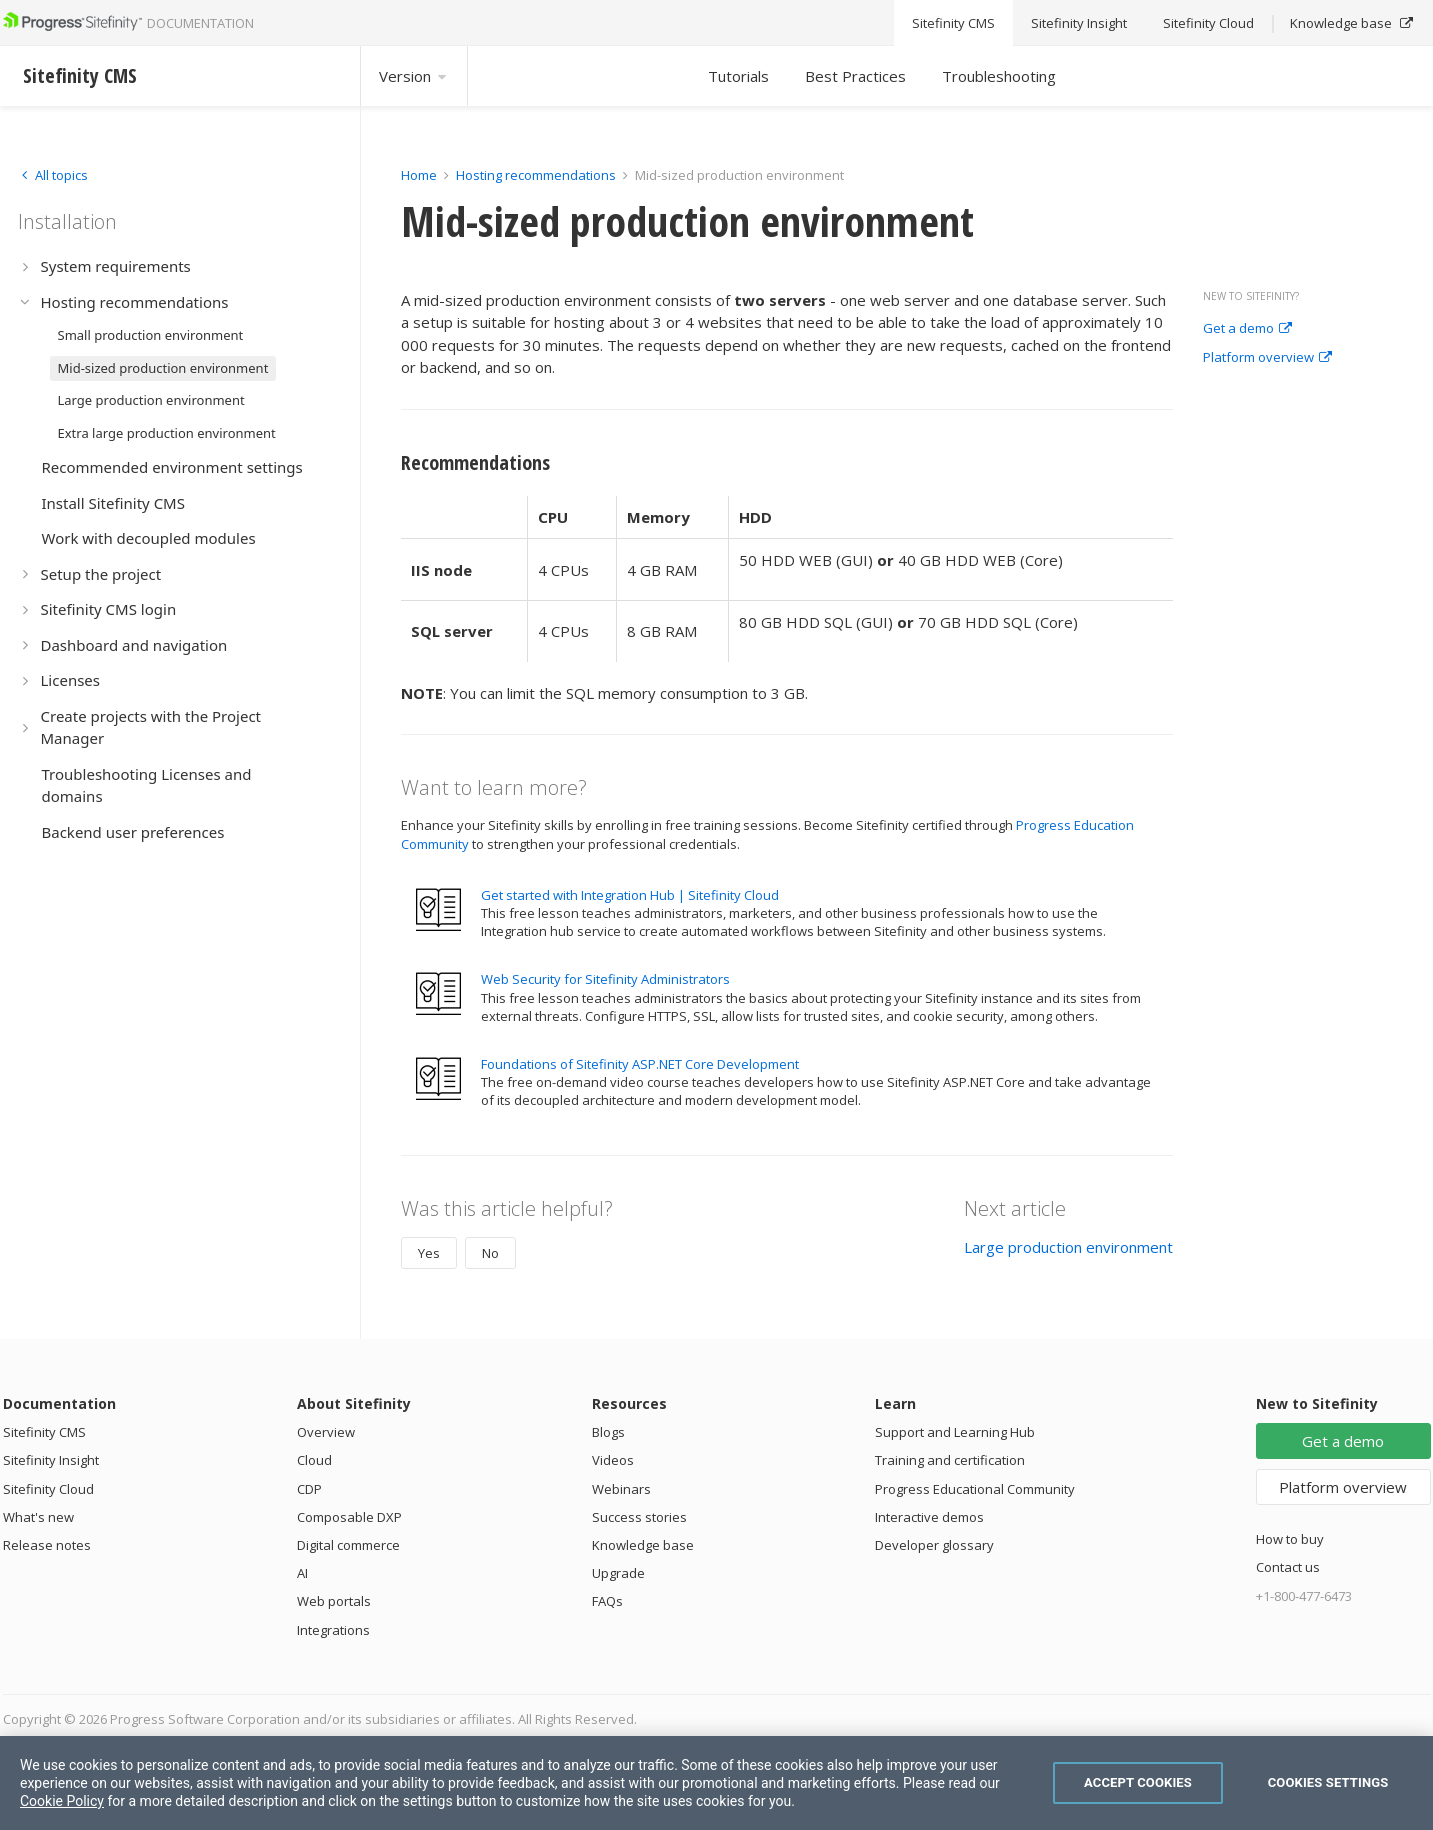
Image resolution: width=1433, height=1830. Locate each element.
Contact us (1288, 1567)
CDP (309, 1489)
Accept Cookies (1138, 1782)
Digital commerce (348, 1545)
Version (414, 76)
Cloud (314, 1460)
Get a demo (1247, 329)
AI (302, 1573)
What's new (38, 1517)
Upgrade (618, 1573)
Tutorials (738, 76)
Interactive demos (929, 1517)
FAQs (607, 1601)
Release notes (47, 1545)
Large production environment (1068, 1247)
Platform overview (1267, 358)
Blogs (608, 1432)
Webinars (621, 1489)
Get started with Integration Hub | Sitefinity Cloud (630, 895)
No (490, 1253)
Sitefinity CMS (44, 1432)
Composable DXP (349, 1517)
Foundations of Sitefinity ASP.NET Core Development (640, 1064)
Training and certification (950, 1460)
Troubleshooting (999, 76)
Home (419, 175)
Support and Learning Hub (955, 1432)
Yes (429, 1253)
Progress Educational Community (975, 1489)
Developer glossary (934, 1545)
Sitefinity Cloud (48, 1489)
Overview (326, 1432)
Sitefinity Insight (51, 1460)
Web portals (334, 1601)
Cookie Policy (62, 1801)
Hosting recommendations (536, 175)
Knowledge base (643, 1545)
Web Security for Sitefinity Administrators (605, 979)
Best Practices (855, 76)
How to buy (1290, 1539)
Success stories (639, 1517)
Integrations (333, 1630)
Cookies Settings (1328, 1782)
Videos (613, 1460)
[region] (716, 1783)
